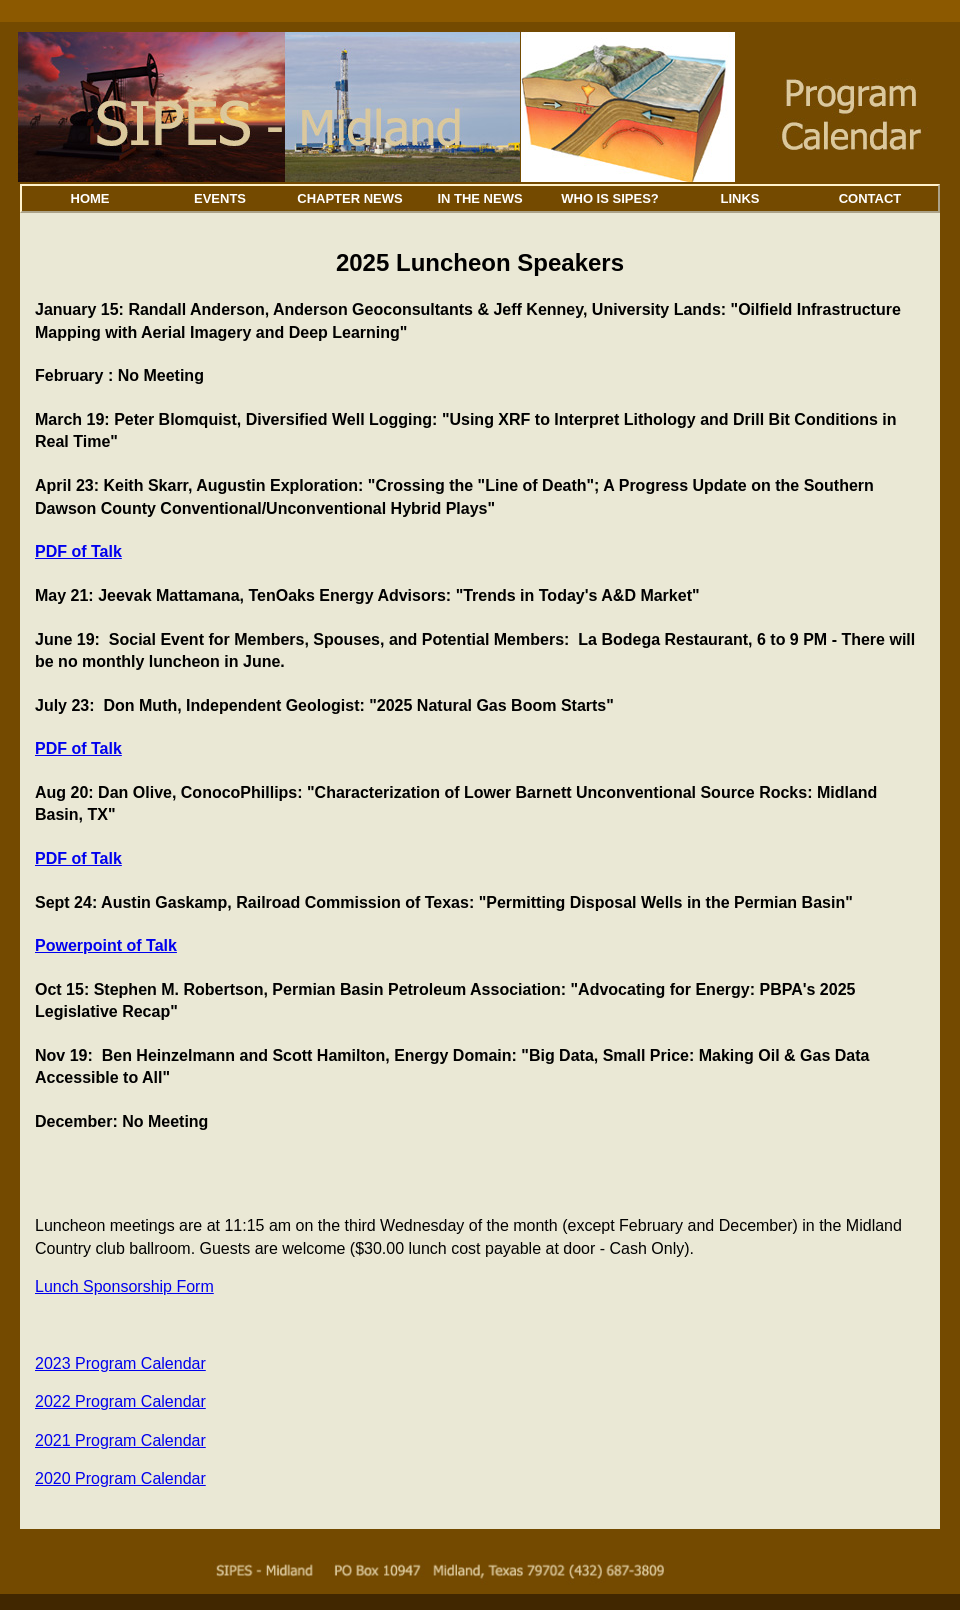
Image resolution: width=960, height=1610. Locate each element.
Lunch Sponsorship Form (124, 1286)
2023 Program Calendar (120, 1363)
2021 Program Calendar (120, 1440)
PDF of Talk (78, 551)
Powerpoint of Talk (106, 945)
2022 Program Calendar (120, 1401)
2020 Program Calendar (120, 1478)
